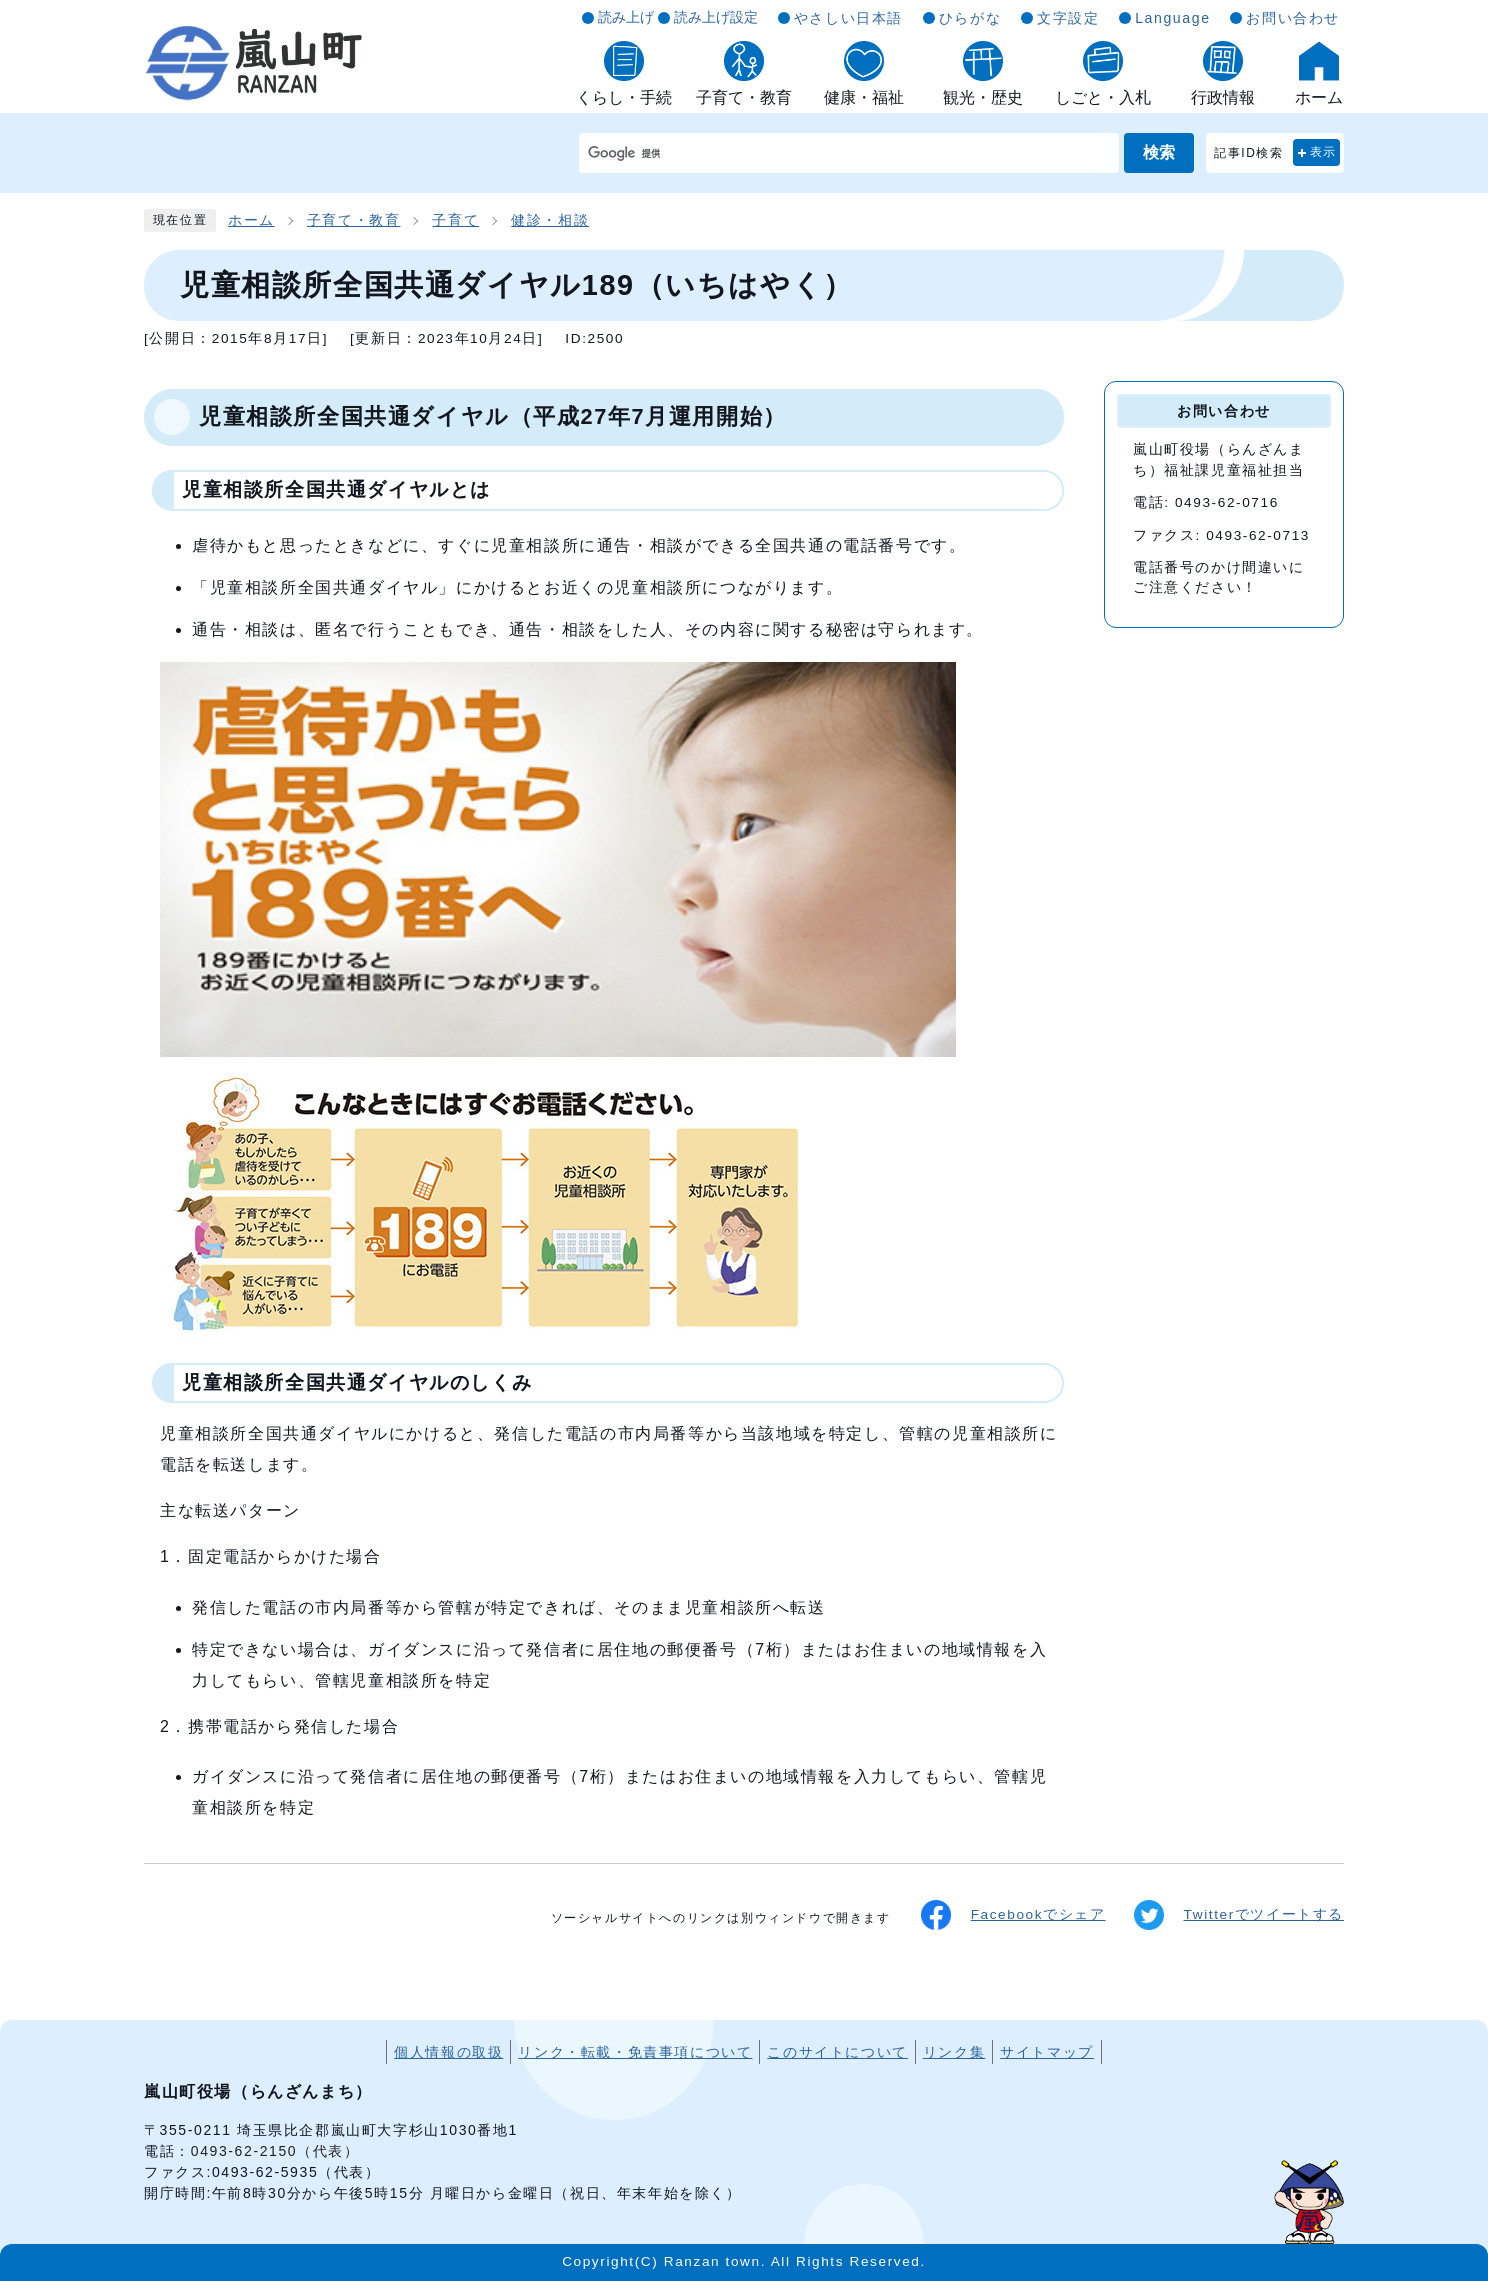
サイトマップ (1047, 2052)
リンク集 (954, 2052)
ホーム (251, 220)
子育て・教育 (354, 220)
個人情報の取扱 (448, 2052)
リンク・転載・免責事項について (635, 2052)
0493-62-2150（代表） (275, 2151)
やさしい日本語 (848, 18)
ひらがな (970, 18)
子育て (455, 220)
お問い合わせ (1293, 18)
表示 (1323, 152)
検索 (1159, 152)
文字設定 (1068, 18)
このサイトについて (837, 2052)
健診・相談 (550, 220)
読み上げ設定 (716, 17)
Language (1172, 18)
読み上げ (626, 17)
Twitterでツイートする (1239, 1915)
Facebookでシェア (1013, 1915)
